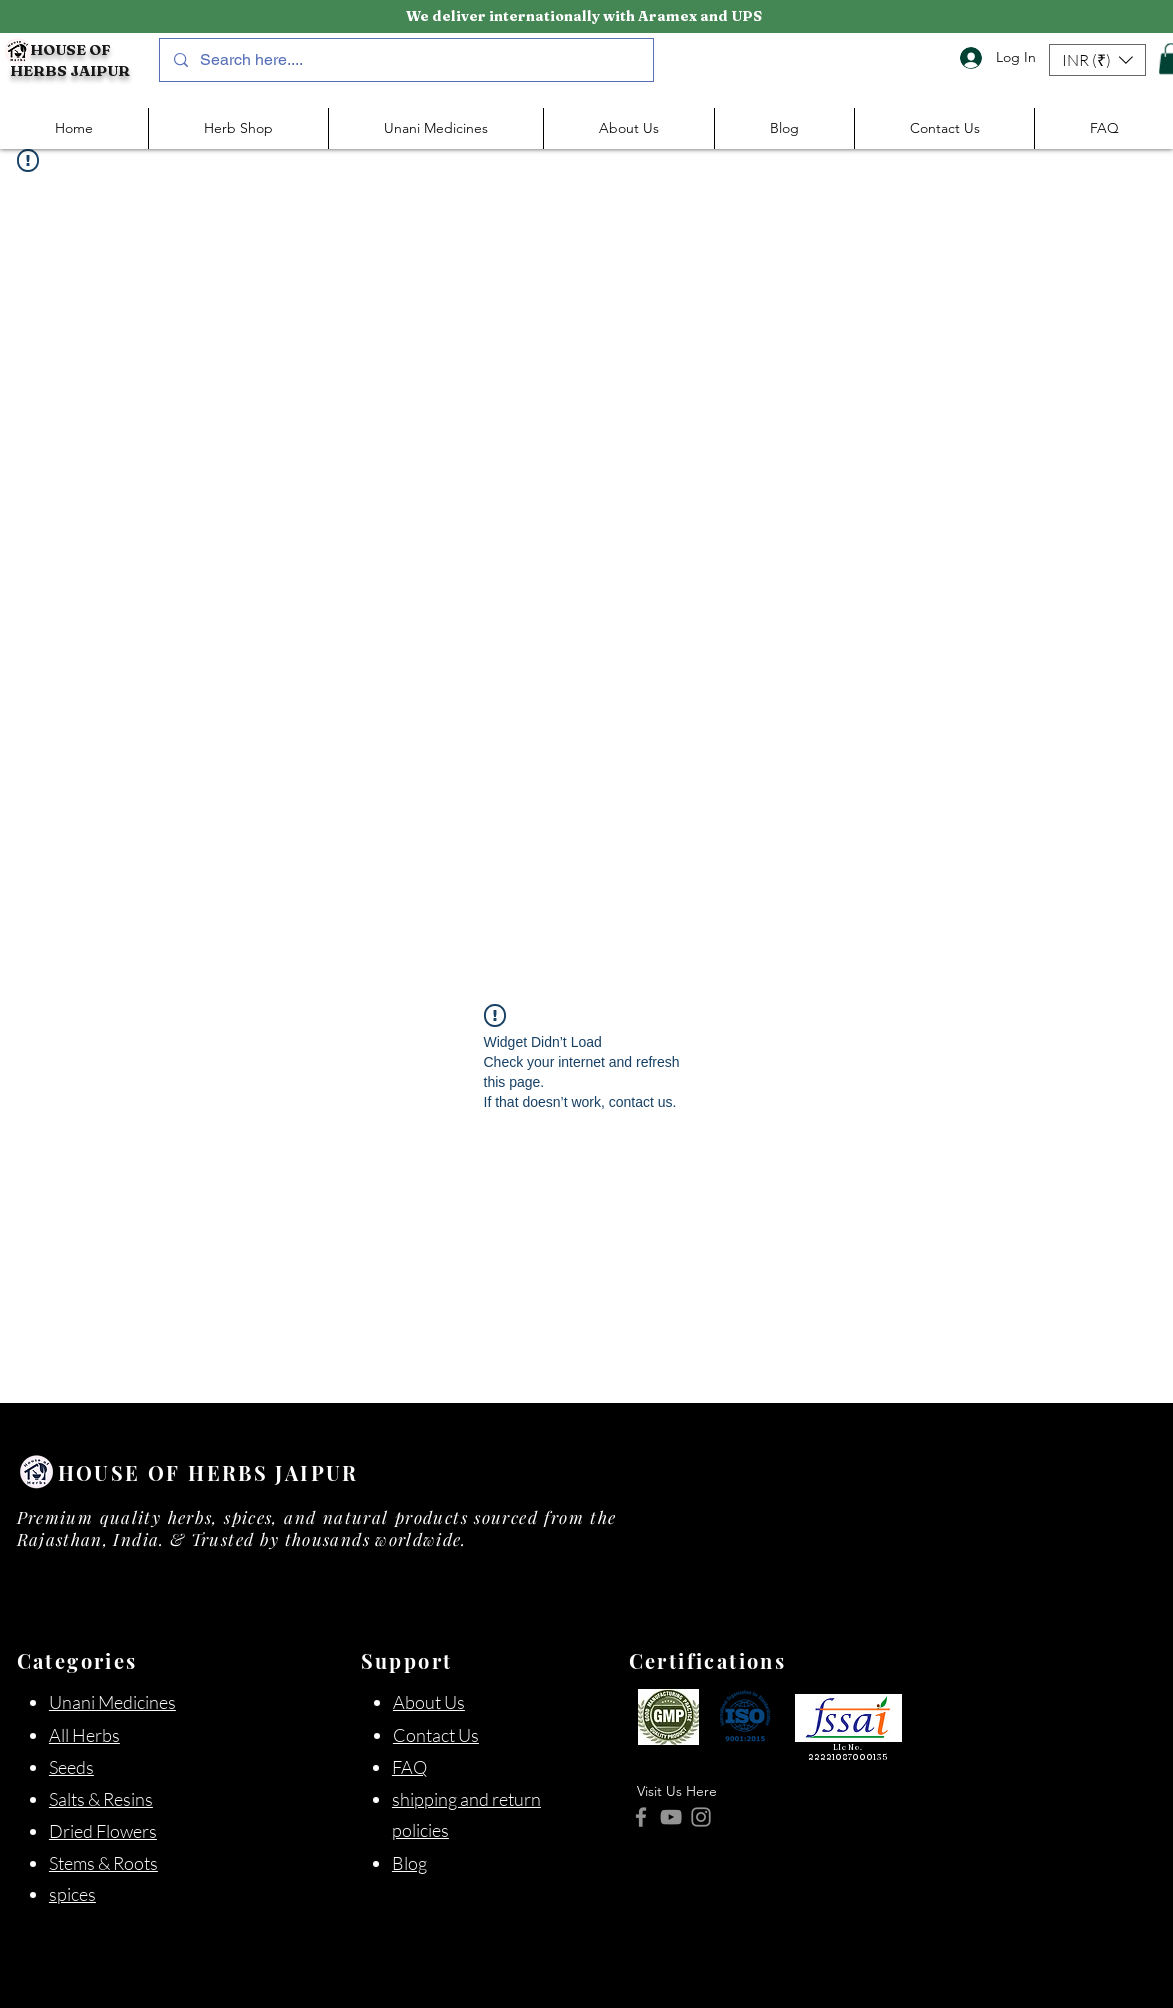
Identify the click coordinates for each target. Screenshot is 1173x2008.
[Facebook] (641, 1817)
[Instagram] (701, 1817)
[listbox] (1097, 60)
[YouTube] (671, 1817)
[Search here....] (405, 60)
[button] (1097, 60)
